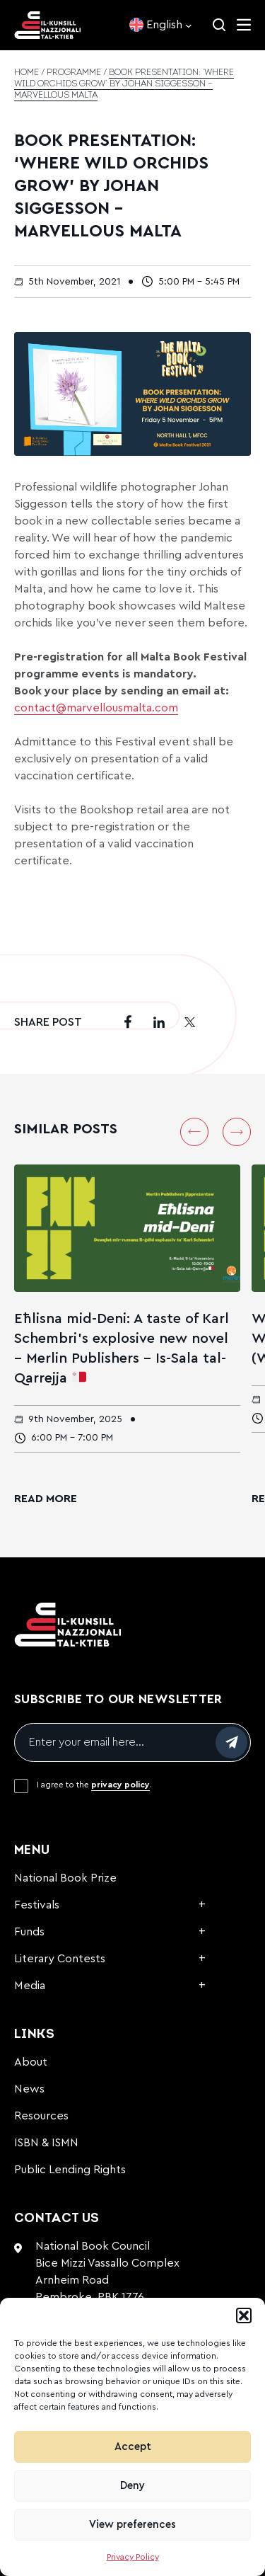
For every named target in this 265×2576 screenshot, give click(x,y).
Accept (132, 2447)
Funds (29, 1931)
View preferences (132, 2524)
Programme (74, 73)
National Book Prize (65, 1878)
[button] (244, 2315)
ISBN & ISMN (46, 2142)
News (29, 2089)
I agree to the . (94, 1784)
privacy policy (120, 1784)
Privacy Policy (133, 2557)
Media (29, 1985)
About (30, 2062)
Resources (41, 2116)
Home (26, 73)
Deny (132, 2485)
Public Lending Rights (70, 2169)
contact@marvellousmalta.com (96, 708)
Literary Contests (59, 1958)
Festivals (36, 1905)
